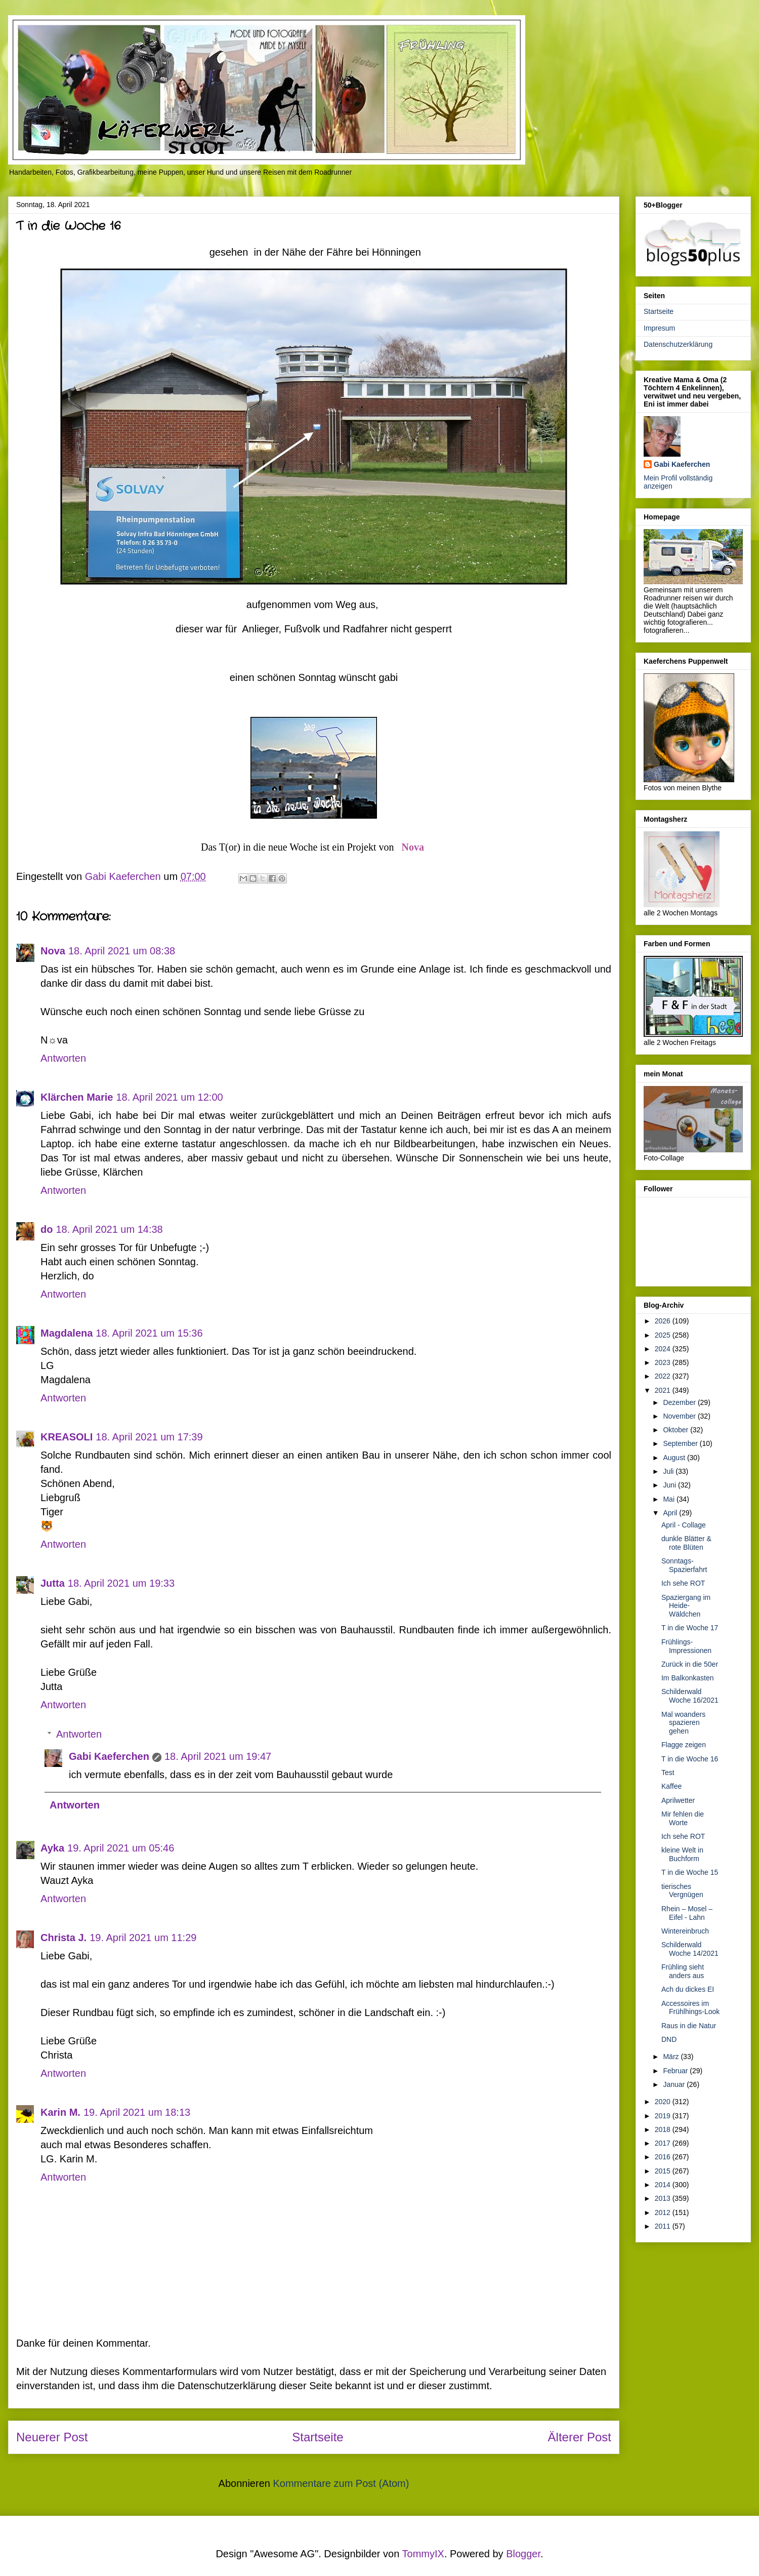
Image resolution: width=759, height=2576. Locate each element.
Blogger (523, 2553)
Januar (675, 2084)
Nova (413, 847)
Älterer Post (579, 2437)
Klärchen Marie (76, 1097)
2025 (663, 1335)
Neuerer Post (52, 2437)
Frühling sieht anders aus (682, 1971)
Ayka (52, 1848)
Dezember (680, 1402)
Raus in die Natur (688, 2026)
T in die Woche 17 (689, 1628)
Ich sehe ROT (683, 1583)
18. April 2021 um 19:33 (121, 1583)
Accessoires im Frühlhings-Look (690, 2007)
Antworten (63, 1058)
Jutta (52, 1583)
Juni (670, 1485)
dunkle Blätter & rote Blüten (686, 1543)
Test (667, 1772)
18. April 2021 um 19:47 (217, 1756)
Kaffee (671, 1786)
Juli (669, 1471)
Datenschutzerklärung (678, 344)
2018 (663, 2129)
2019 (663, 2116)
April (671, 1513)
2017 (663, 2143)
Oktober (676, 1430)
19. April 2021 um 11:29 (143, 1937)
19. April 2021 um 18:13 (136, 2112)
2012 (663, 2212)
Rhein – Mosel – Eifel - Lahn (686, 1913)
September (681, 1443)
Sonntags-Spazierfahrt (684, 1565)
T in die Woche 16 (689, 1759)
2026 (663, 1321)
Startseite (317, 2437)
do (46, 1229)
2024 (663, 1349)
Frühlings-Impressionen (686, 1646)
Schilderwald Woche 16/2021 (690, 1695)
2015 (663, 2171)
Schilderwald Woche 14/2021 (690, 1949)
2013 (663, 2198)
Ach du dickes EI (687, 1989)
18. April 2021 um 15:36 (149, 1333)
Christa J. (63, 1937)
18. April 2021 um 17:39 (149, 1436)
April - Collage (683, 1525)
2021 (663, 1390)
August (675, 1458)
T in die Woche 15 (689, 1872)
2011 (663, 2226)
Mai (669, 1499)
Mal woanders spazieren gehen (683, 1723)
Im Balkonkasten (687, 1678)
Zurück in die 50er (689, 1664)
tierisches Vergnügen (682, 1890)
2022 (663, 1376)
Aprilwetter (678, 1800)
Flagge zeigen (683, 1745)
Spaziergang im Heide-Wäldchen (685, 1606)
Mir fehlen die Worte (682, 1818)
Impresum (659, 328)
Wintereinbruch (685, 1931)
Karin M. (60, 2112)
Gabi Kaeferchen (109, 1756)
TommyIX (423, 2553)
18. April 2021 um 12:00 (169, 1097)
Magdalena (66, 1333)
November (680, 1416)
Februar (676, 2071)
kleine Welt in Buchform (682, 1854)
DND (669, 2039)
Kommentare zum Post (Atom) (341, 2483)
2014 (663, 2185)
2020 (663, 2102)
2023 (663, 1362)
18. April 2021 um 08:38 (121, 950)
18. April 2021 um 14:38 (109, 1229)
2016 (663, 2157)
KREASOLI (66, 1436)
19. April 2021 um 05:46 (120, 1848)
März (672, 2056)
